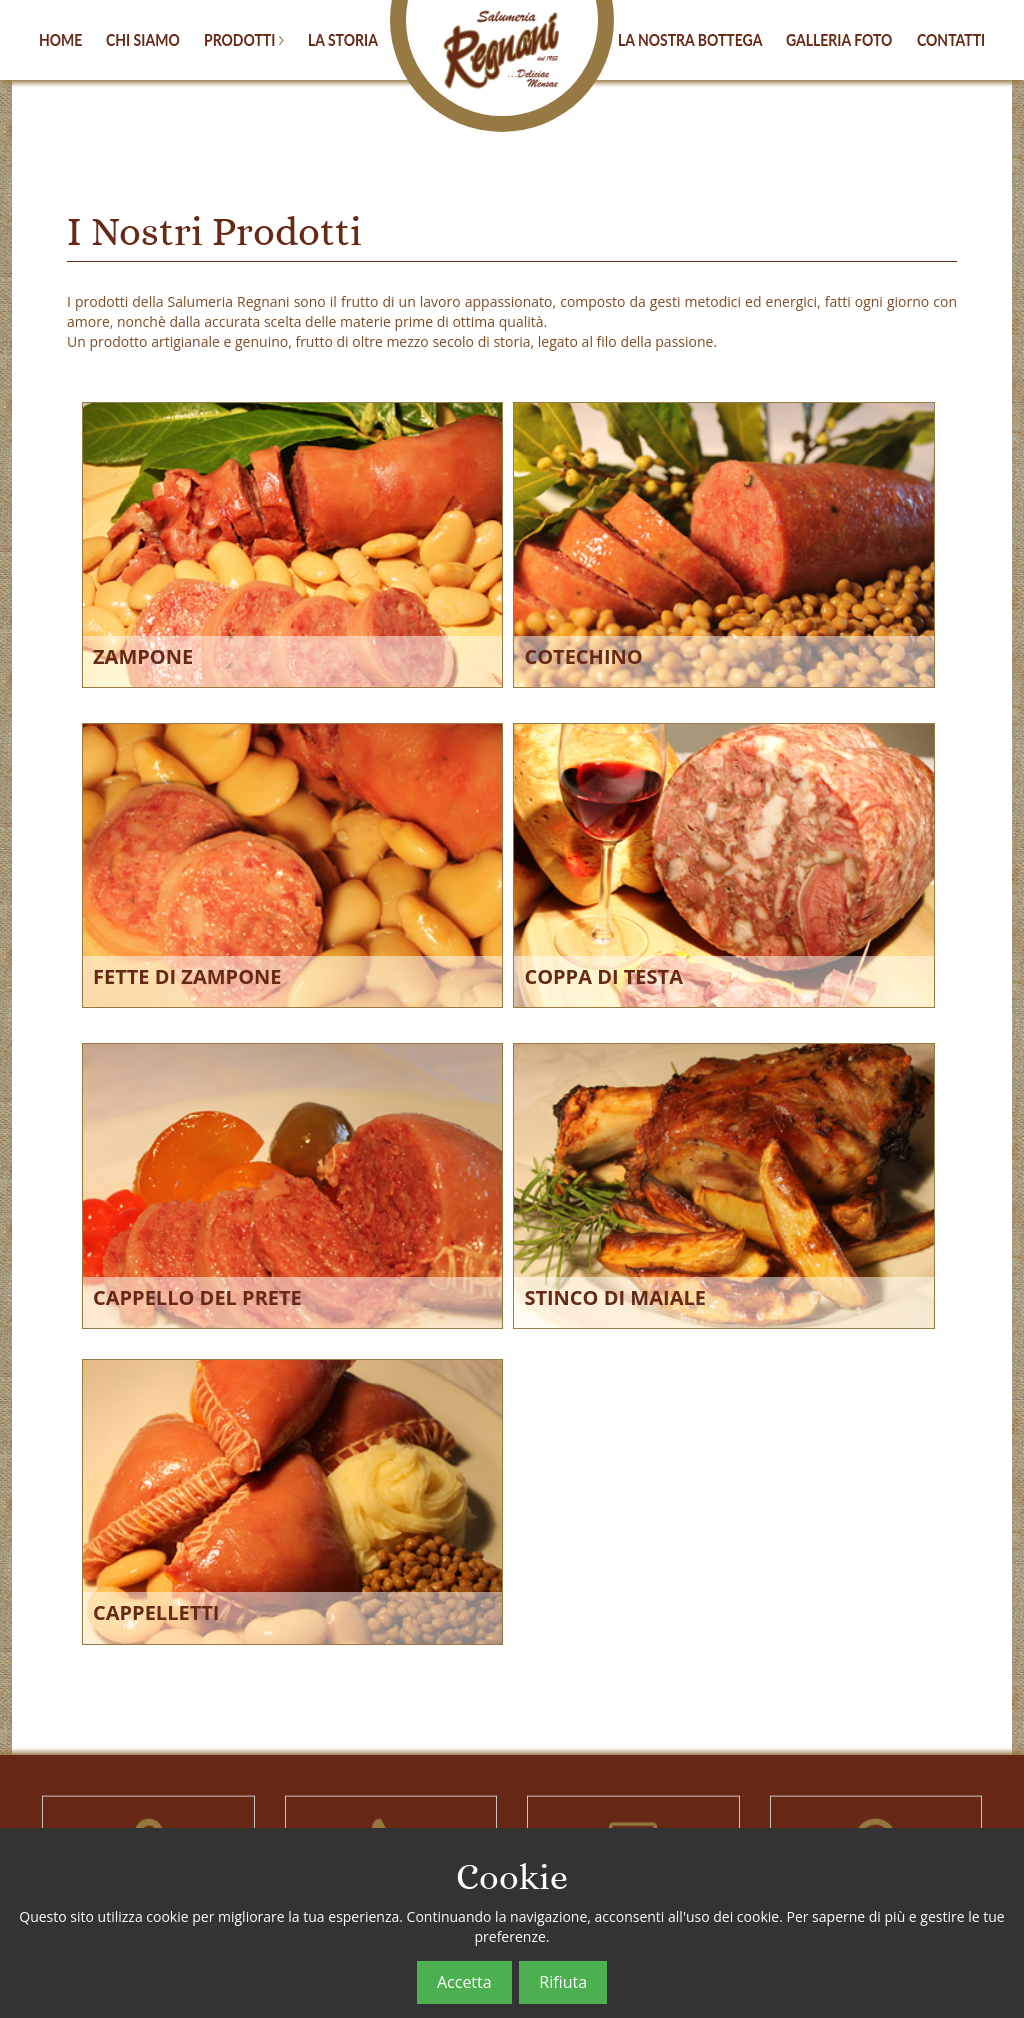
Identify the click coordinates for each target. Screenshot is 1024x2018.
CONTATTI (951, 39)
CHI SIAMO (143, 39)
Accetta (464, 1982)
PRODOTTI (244, 39)
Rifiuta (563, 1982)
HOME (60, 39)
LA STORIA (343, 39)
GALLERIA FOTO (839, 39)
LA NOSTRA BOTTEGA (690, 39)
